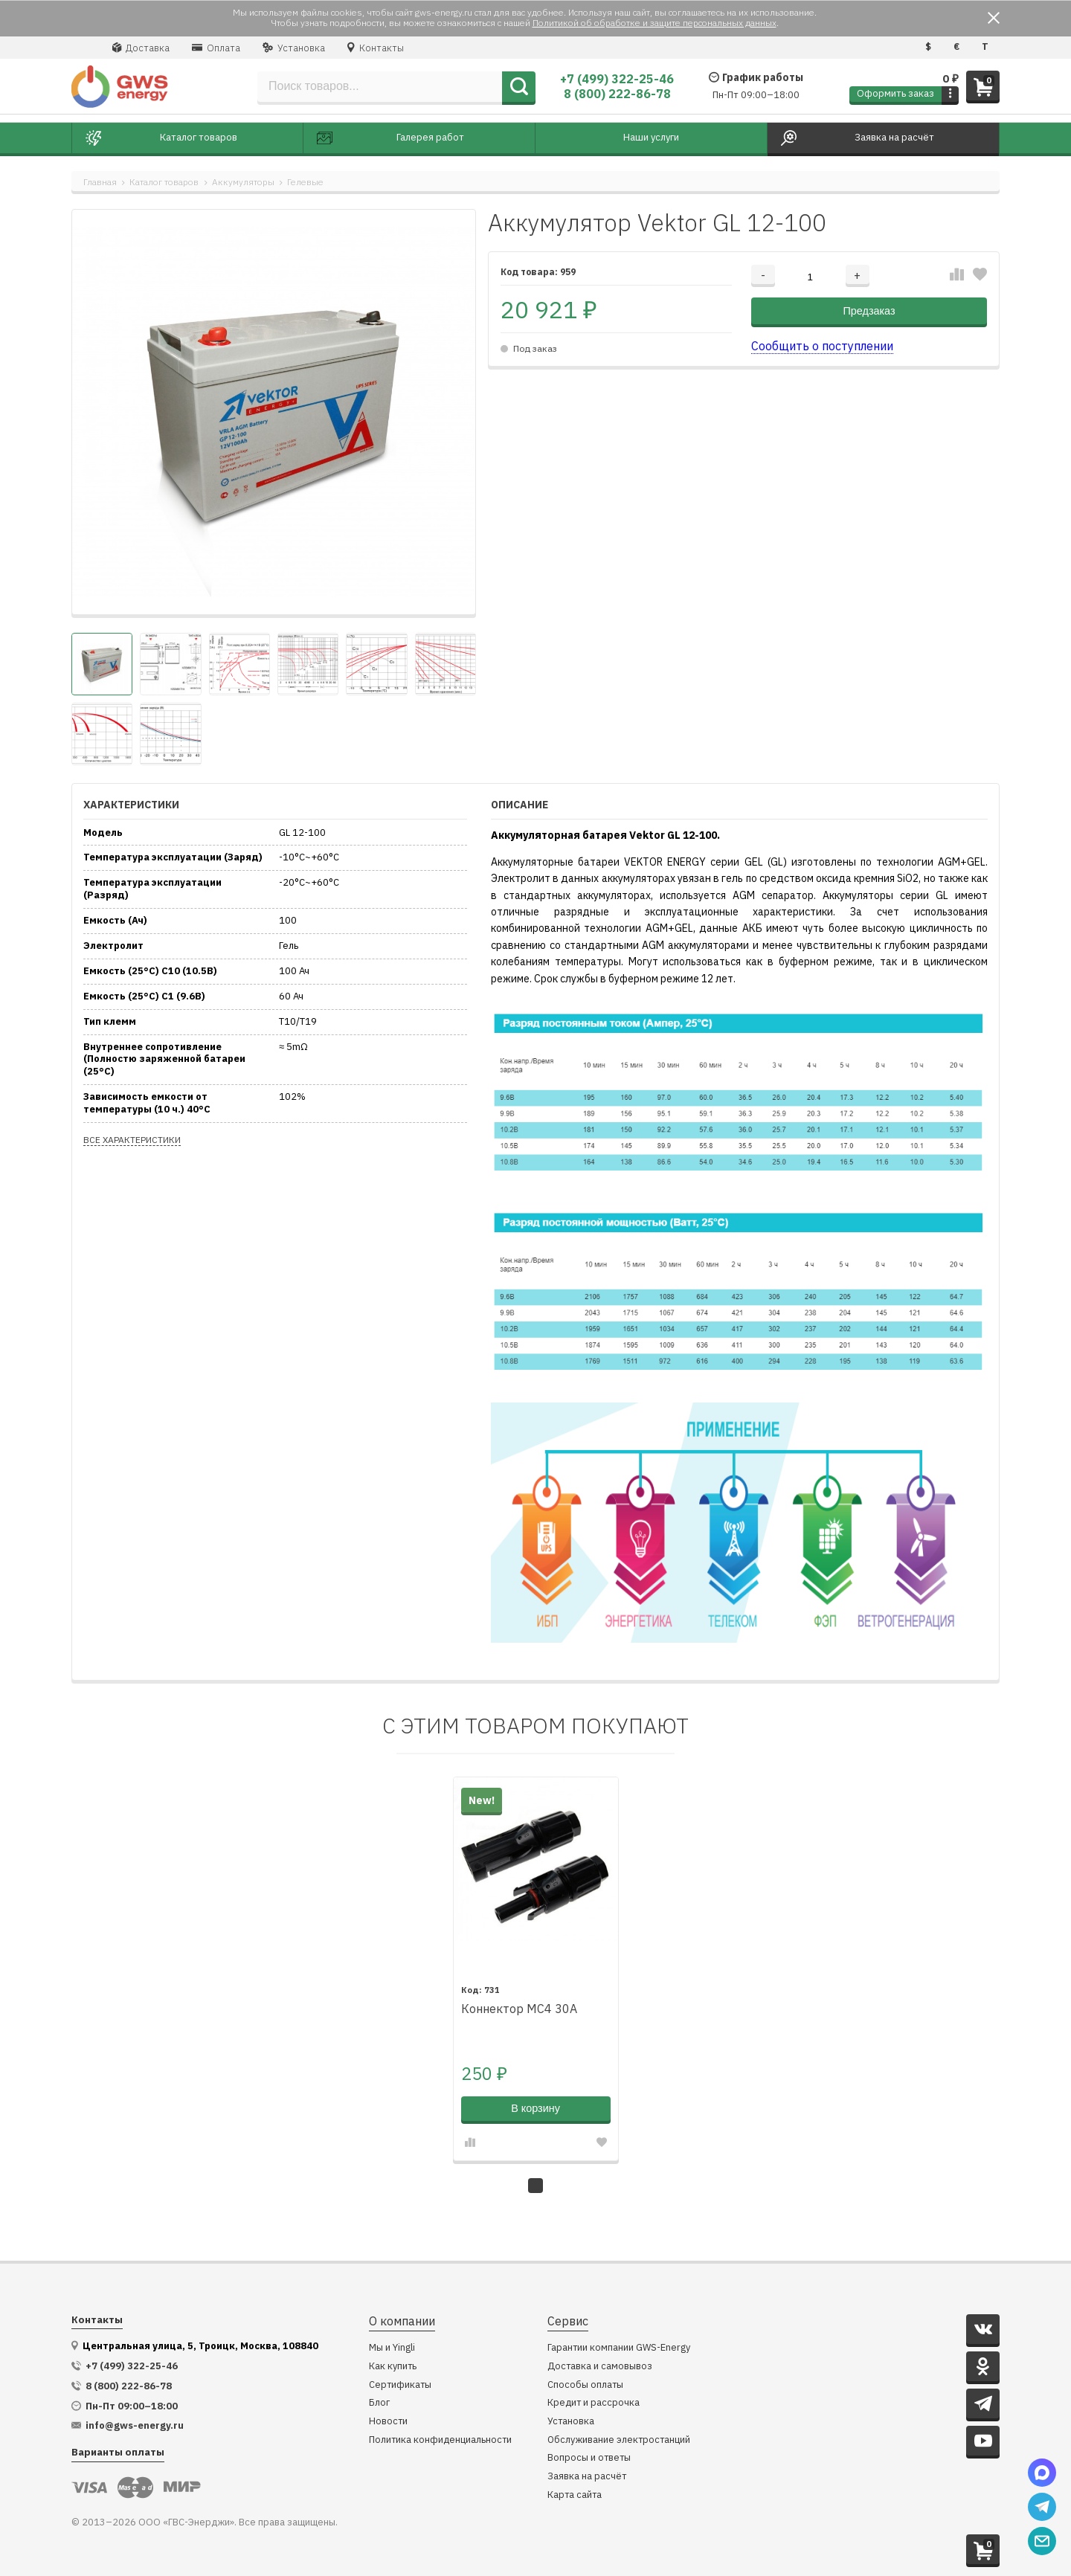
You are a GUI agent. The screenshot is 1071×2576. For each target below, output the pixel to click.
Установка (294, 47)
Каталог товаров (164, 181)
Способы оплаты (585, 2382)
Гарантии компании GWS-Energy (618, 2345)
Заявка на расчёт (586, 2473)
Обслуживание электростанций (618, 2437)
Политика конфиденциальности (440, 2437)
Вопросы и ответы (589, 2455)
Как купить (392, 2363)
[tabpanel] (535, 1968)
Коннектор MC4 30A (520, 2007)
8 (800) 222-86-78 (617, 93)
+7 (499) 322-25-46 (617, 79)
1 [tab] (535, 2183)
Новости (388, 2418)
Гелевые (305, 181)
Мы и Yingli (392, 2345)
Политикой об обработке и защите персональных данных (654, 22)
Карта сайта (574, 2492)
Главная (100, 181)
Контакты (375, 47)
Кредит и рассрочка (593, 2400)
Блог (379, 2400)
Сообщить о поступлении (822, 345)
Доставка (141, 47)
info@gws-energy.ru (135, 2424)
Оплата (216, 47)
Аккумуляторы (243, 181)
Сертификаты (400, 2382)
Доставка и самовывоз (599, 2363)
